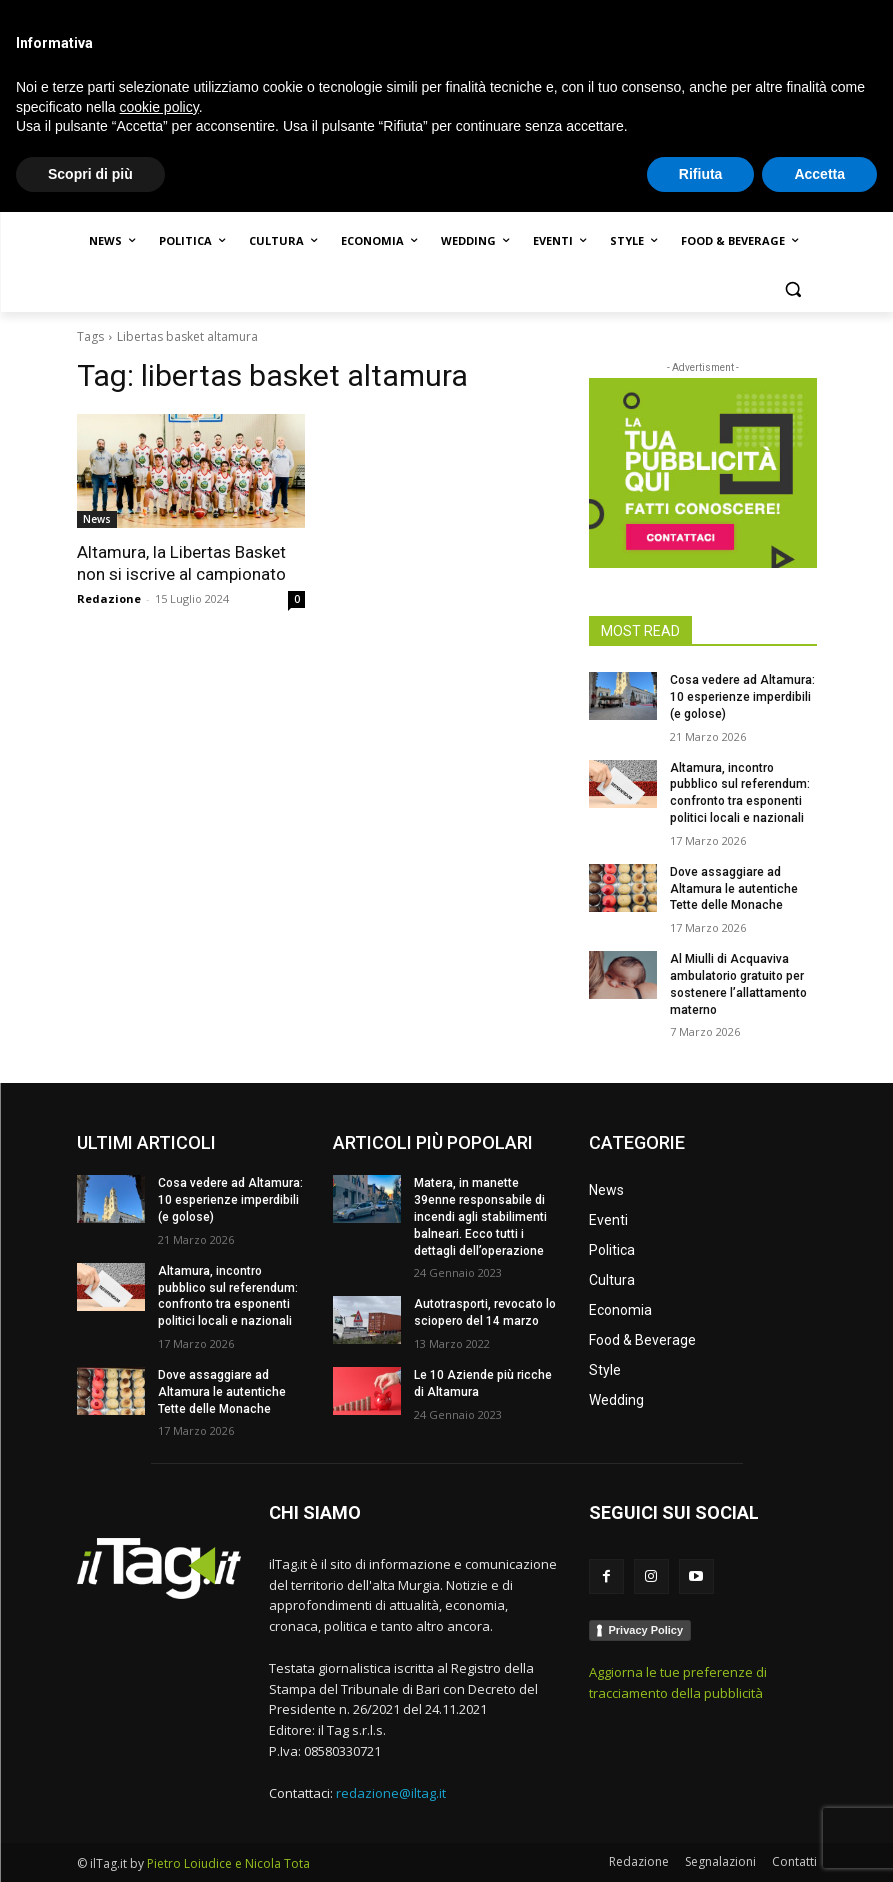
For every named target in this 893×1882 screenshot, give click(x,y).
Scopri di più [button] (90, 1843)
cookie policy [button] (159, 1776)
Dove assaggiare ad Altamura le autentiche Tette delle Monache (734, 889)
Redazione (109, 598)
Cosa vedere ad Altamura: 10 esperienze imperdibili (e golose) (742, 697)
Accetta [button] (819, 1843)
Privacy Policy (646, 1630)
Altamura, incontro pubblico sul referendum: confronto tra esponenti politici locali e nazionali (228, 1296)
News (97, 519)
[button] (793, 289)
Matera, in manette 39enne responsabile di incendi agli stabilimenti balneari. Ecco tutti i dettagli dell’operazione (480, 1216)
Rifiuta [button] (701, 1843)
